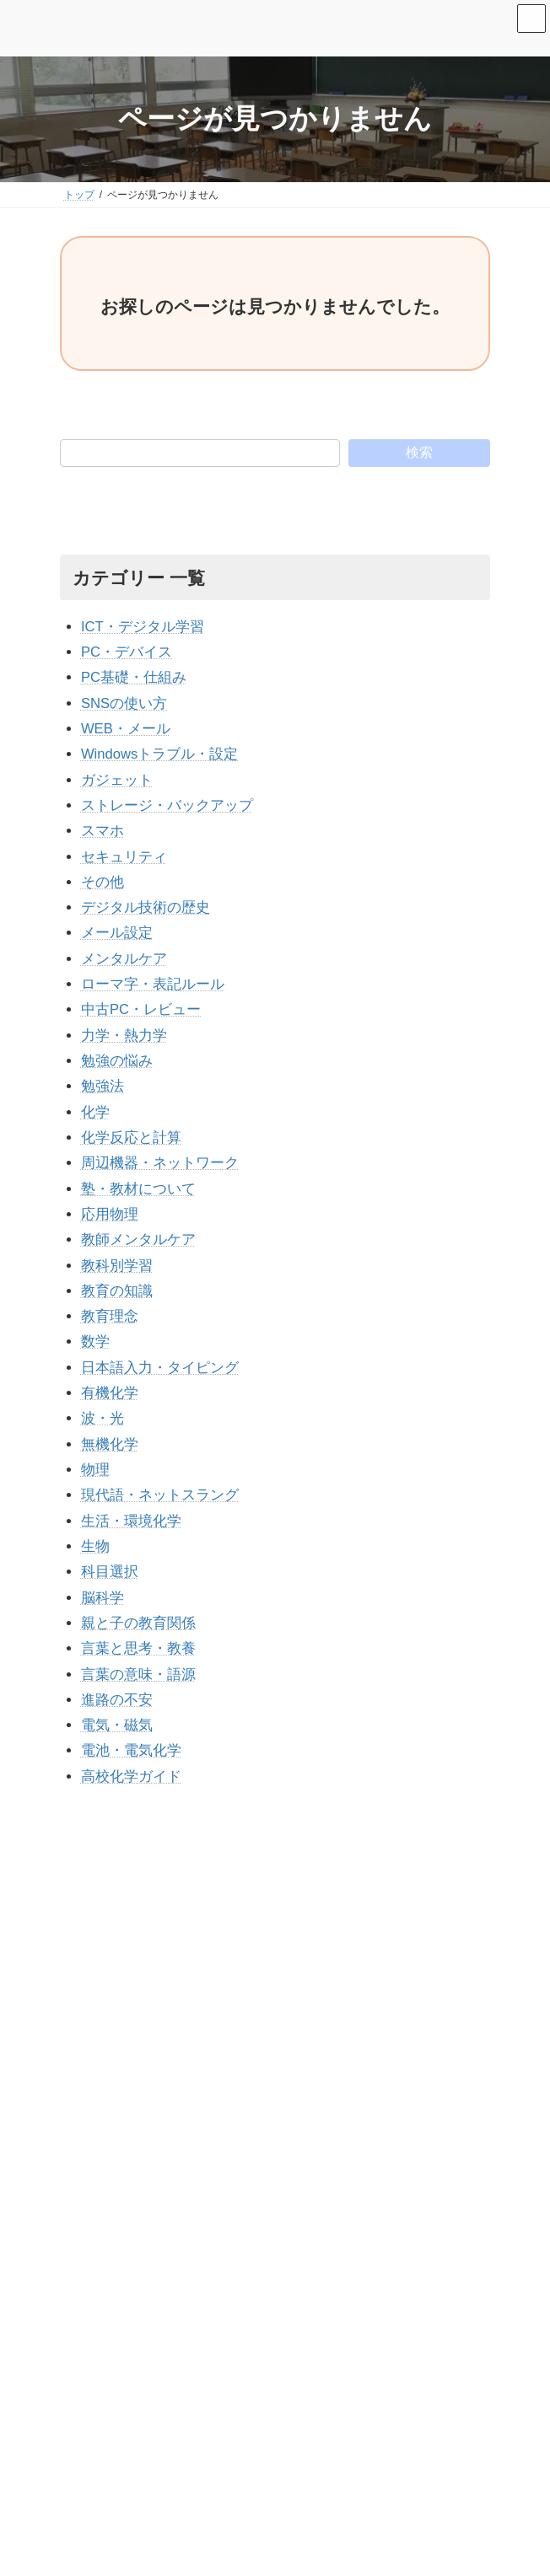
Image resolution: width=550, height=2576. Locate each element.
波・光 (102, 1418)
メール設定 (117, 933)
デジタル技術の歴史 (145, 907)
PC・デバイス (126, 652)
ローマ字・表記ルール (152, 984)
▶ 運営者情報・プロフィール (138, 2256)
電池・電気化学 (131, 1750)
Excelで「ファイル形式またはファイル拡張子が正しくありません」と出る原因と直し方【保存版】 (292, 2375)
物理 (95, 1470)
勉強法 (102, 1086)
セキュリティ (124, 857)
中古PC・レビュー (141, 1009)
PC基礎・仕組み (133, 677)
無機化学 (109, 1444)
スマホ (102, 831)
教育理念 (109, 1316)
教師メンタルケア (138, 1240)
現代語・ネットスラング (160, 1495)
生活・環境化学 (131, 1521)
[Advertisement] (275, 1932)
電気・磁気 (117, 1725)
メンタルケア (124, 959)
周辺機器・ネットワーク (160, 1163)
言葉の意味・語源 (138, 1674)
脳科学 (102, 1598)
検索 (419, 452)
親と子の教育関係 (138, 1623)
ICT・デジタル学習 (142, 627)
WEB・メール (125, 729)
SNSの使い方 (124, 703)
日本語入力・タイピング (160, 1368)
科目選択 (109, 1572)
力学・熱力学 (124, 1036)
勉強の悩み (117, 1061)
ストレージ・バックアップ (167, 805)
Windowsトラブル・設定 (159, 754)
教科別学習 (117, 1266)
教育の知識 (117, 1291)
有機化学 (109, 1393)
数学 (95, 1342)
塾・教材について (138, 1189)
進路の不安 (117, 1700)
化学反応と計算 (131, 1138)
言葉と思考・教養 (138, 1648)
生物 (95, 1546)
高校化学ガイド (131, 1776)
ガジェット (117, 780)
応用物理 (109, 1214)
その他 (102, 882)
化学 (95, 1112)
